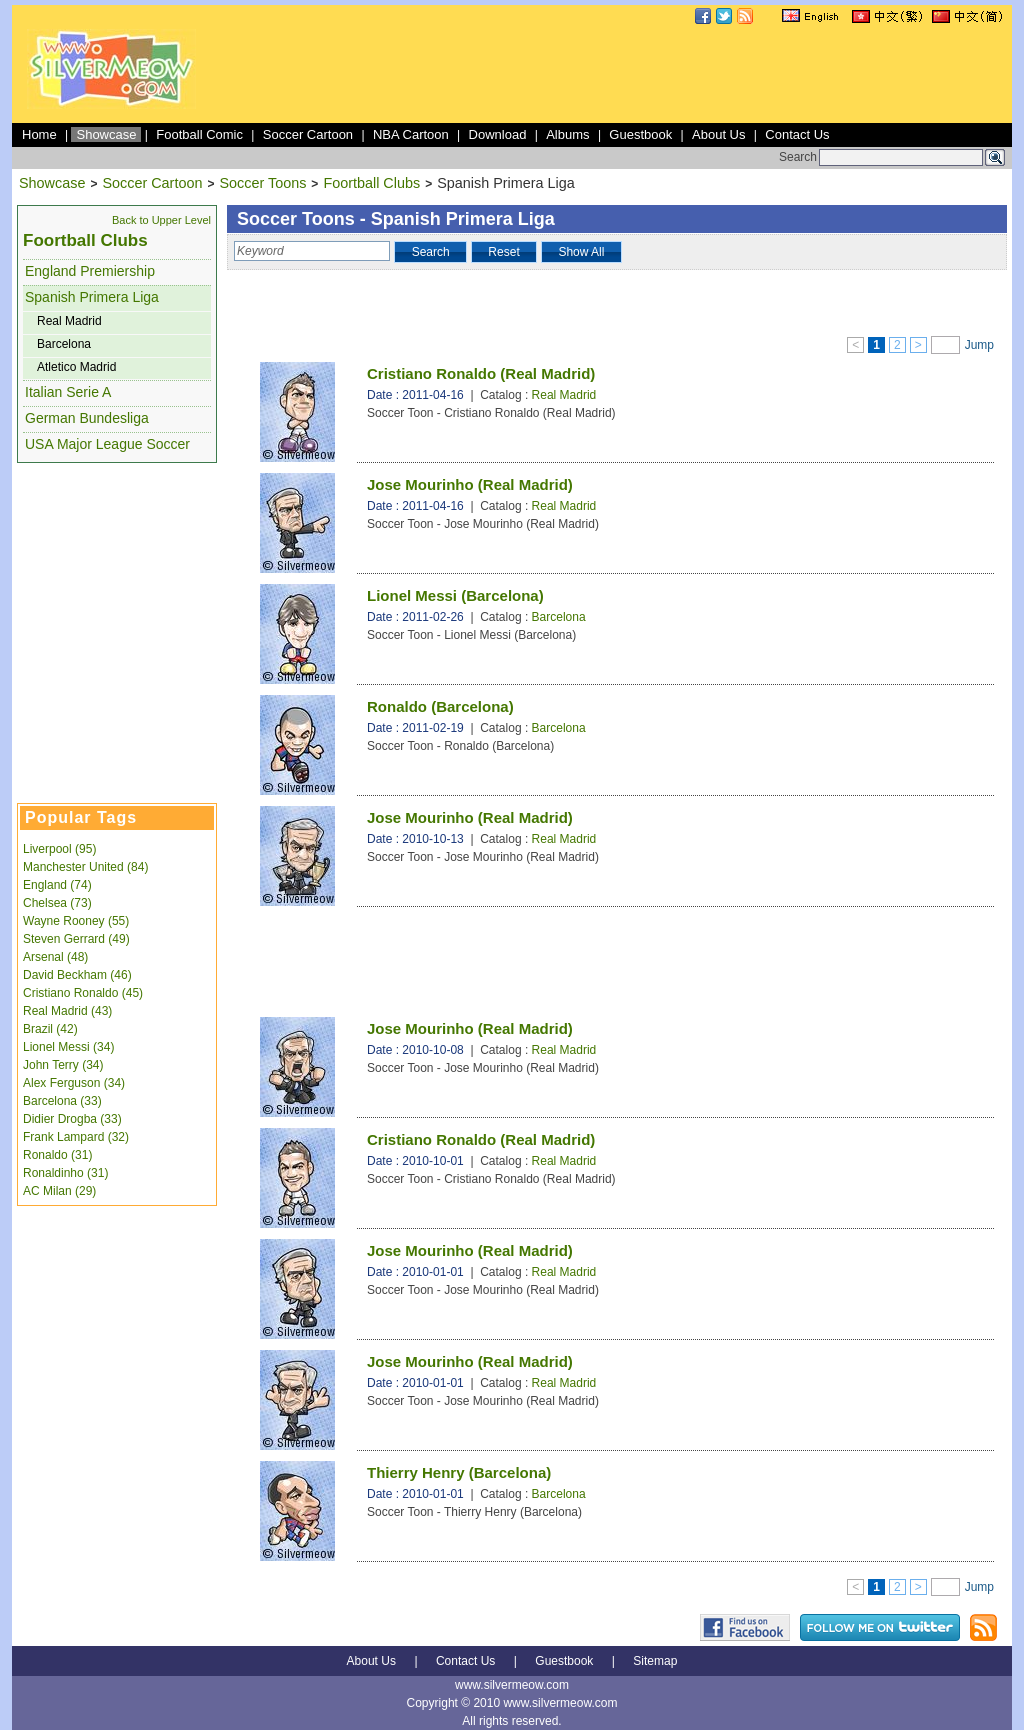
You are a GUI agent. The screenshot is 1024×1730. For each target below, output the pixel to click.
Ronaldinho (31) (65, 1173)
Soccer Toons (262, 183)
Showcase (106, 134)
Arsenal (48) (55, 957)
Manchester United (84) (85, 867)
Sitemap (655, 1661)
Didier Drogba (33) (72, 1119)
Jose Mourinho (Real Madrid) (470, 484)
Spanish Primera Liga (92, 297)
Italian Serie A (68, 392)
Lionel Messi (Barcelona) (455, 595)
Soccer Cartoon (308, 134)
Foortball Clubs (371, 183)
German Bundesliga (87, 418)
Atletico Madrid (76, 367)
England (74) (57, 885)
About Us (718, 134)
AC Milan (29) (59, 1191)
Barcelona (64, 344)
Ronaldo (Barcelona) (440, 706)
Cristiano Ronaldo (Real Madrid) (481, 373)
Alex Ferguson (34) (74, 1083)
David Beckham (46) (77, 975)
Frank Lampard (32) (76, 1137)
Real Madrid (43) (67, 1011)
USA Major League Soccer (107, 444)
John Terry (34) (63, 1065)
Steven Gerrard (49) (76, 939)
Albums (567, 134)
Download (498, 134)
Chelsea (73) (57, 903)
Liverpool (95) (59, 849)
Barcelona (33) (62, 1101)
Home (39, 134)
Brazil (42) (50, 1029)
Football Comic (199, 134)
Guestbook (640, 134)
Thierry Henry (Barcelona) (459, 1472)
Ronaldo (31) (57, 1155)
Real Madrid (69, 321)
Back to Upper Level (161, 220)
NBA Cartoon (411, 134)
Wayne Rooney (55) (76, 921)
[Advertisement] (644, 74)
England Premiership (90, 271)
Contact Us (797, 134)
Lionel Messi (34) (68, 1047)
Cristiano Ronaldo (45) (83, 993)
